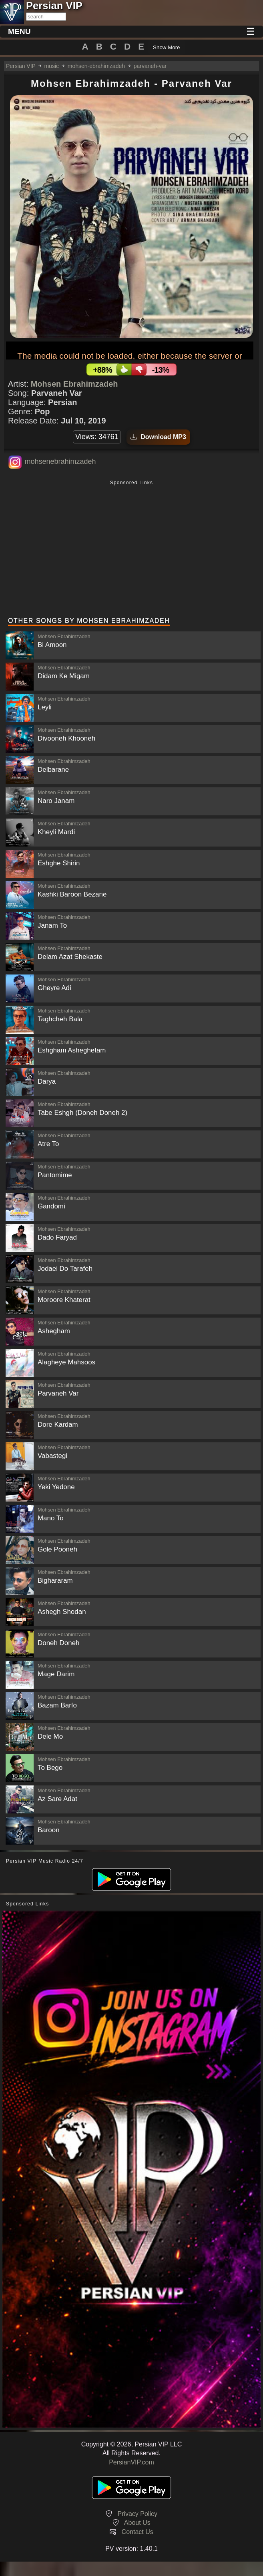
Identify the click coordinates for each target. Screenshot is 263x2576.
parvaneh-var (150, 66)
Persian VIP (21, 66)
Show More (166, 47)
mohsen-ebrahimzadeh (96, 66)
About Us (137, 2522)
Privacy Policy (137, 2513)
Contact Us (137, 2531)
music (51, 66)
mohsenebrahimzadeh (60, 461)
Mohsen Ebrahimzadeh (74, 383)
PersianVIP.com (131, 2462)
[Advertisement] (131, 549)
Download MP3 (158, 436)
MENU (19, 31)
